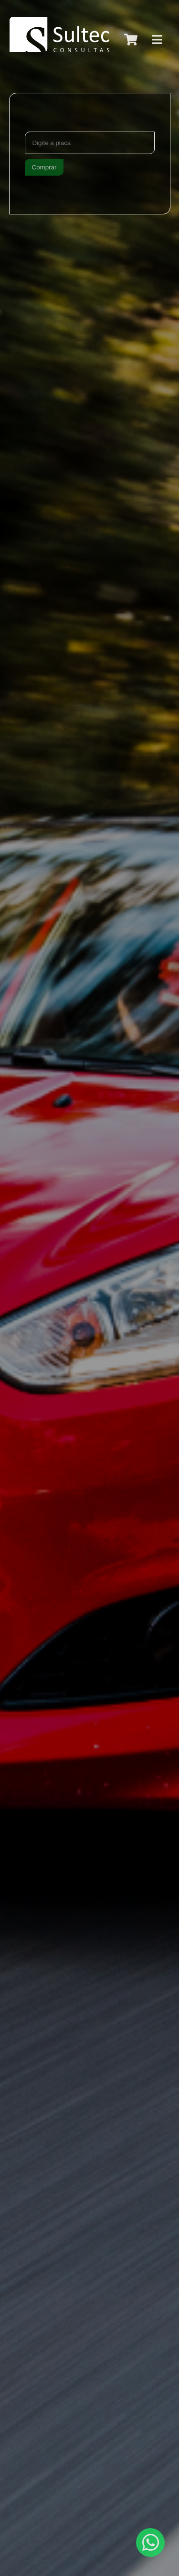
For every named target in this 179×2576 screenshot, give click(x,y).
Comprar (44, 167)
